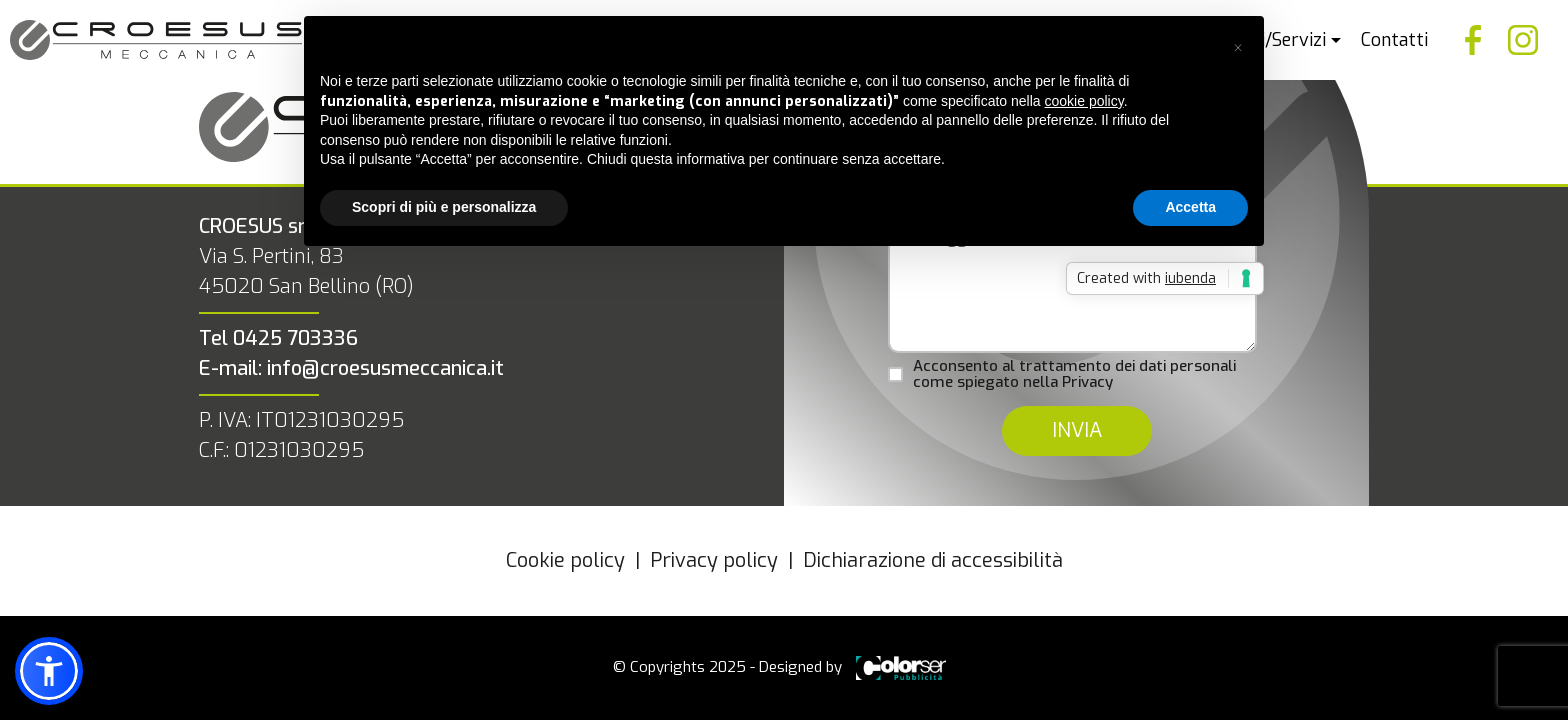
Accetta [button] (1190, 207)
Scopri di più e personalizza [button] (444, 207)
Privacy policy (714, 560)
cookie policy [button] (1084, 101)
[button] (1238, 48)
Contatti (1394, 40)
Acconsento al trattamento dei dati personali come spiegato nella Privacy (1074, 374)
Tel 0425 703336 (278, 338)
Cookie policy (565, 560)
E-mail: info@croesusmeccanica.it (351, 368)
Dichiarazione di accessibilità (933, 560)
